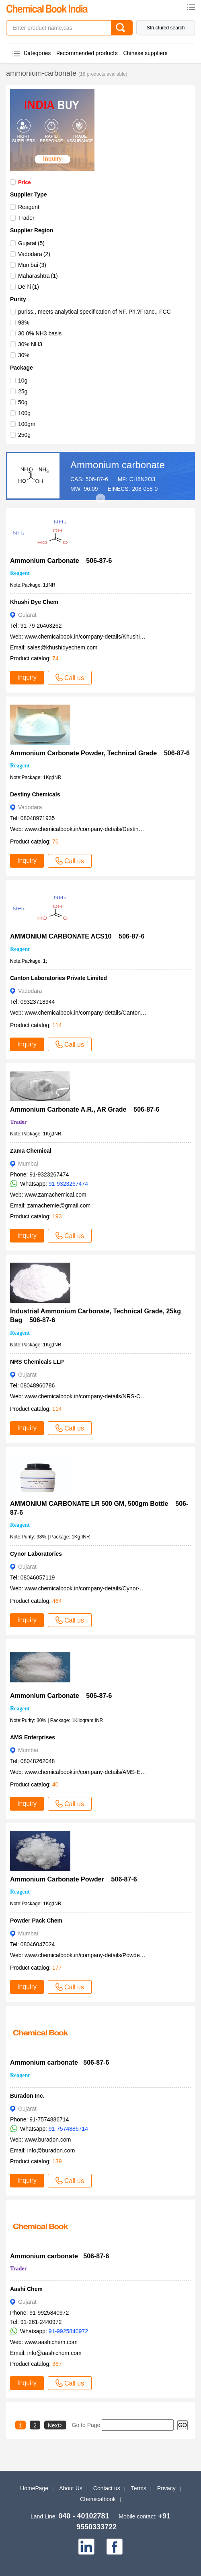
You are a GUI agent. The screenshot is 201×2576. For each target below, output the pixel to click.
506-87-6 (97, 479)
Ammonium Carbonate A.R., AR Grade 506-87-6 (84, 1109)
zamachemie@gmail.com (58, 1205)
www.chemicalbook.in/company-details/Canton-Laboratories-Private (109, 1012)
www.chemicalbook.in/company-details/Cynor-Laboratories (97, 1588)
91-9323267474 (68, 1183)
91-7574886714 (68, 2128)
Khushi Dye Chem (34, 602)
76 (55, 841)
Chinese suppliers (145, 53)
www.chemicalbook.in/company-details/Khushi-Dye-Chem (96, 636)
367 (57, 2364)
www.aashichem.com (51, 2342)
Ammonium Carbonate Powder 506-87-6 (73, 1879)
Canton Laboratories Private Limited (58, 978)
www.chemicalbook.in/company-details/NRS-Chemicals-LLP (99, 1396)
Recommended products (87, 53)
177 (57, 1967)
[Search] (121, 28)
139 (57, 2161)
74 (55, 658)
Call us (69, 678)
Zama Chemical (30, 1150)
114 (57, 1025)
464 (57, 1601)
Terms (138, 2488)
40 (55, 1784)
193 (57, 1216)
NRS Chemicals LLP (37, 1361)
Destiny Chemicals (35, 794)
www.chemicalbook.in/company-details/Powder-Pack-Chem (99, 1955)
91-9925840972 (68, 2331)
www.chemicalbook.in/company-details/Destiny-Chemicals (97, 829)
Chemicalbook (98, 2499)
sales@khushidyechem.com (62, 647)
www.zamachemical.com (55, 1194)
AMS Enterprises (32, 1737)
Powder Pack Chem (36, 1920)
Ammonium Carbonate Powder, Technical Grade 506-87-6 (100, 753)
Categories (37, 53)
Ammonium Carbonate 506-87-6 (61, 560)
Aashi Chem (26, 2289)
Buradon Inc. (27, 2095)
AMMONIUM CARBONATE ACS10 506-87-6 (77, 936)
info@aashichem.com (54, 2353)
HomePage (34, 2488)
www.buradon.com (48, 2139)
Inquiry (27, 677)
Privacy (166, 2488)
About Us (70, 2488)
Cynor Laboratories (36, 1554)
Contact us (106, 2488)
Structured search (166, 28)
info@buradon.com (51, 2150)
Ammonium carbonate (117, 464)
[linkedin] (86, 2547)
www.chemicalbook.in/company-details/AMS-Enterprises (95, 1772)
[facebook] (115, 2547)
